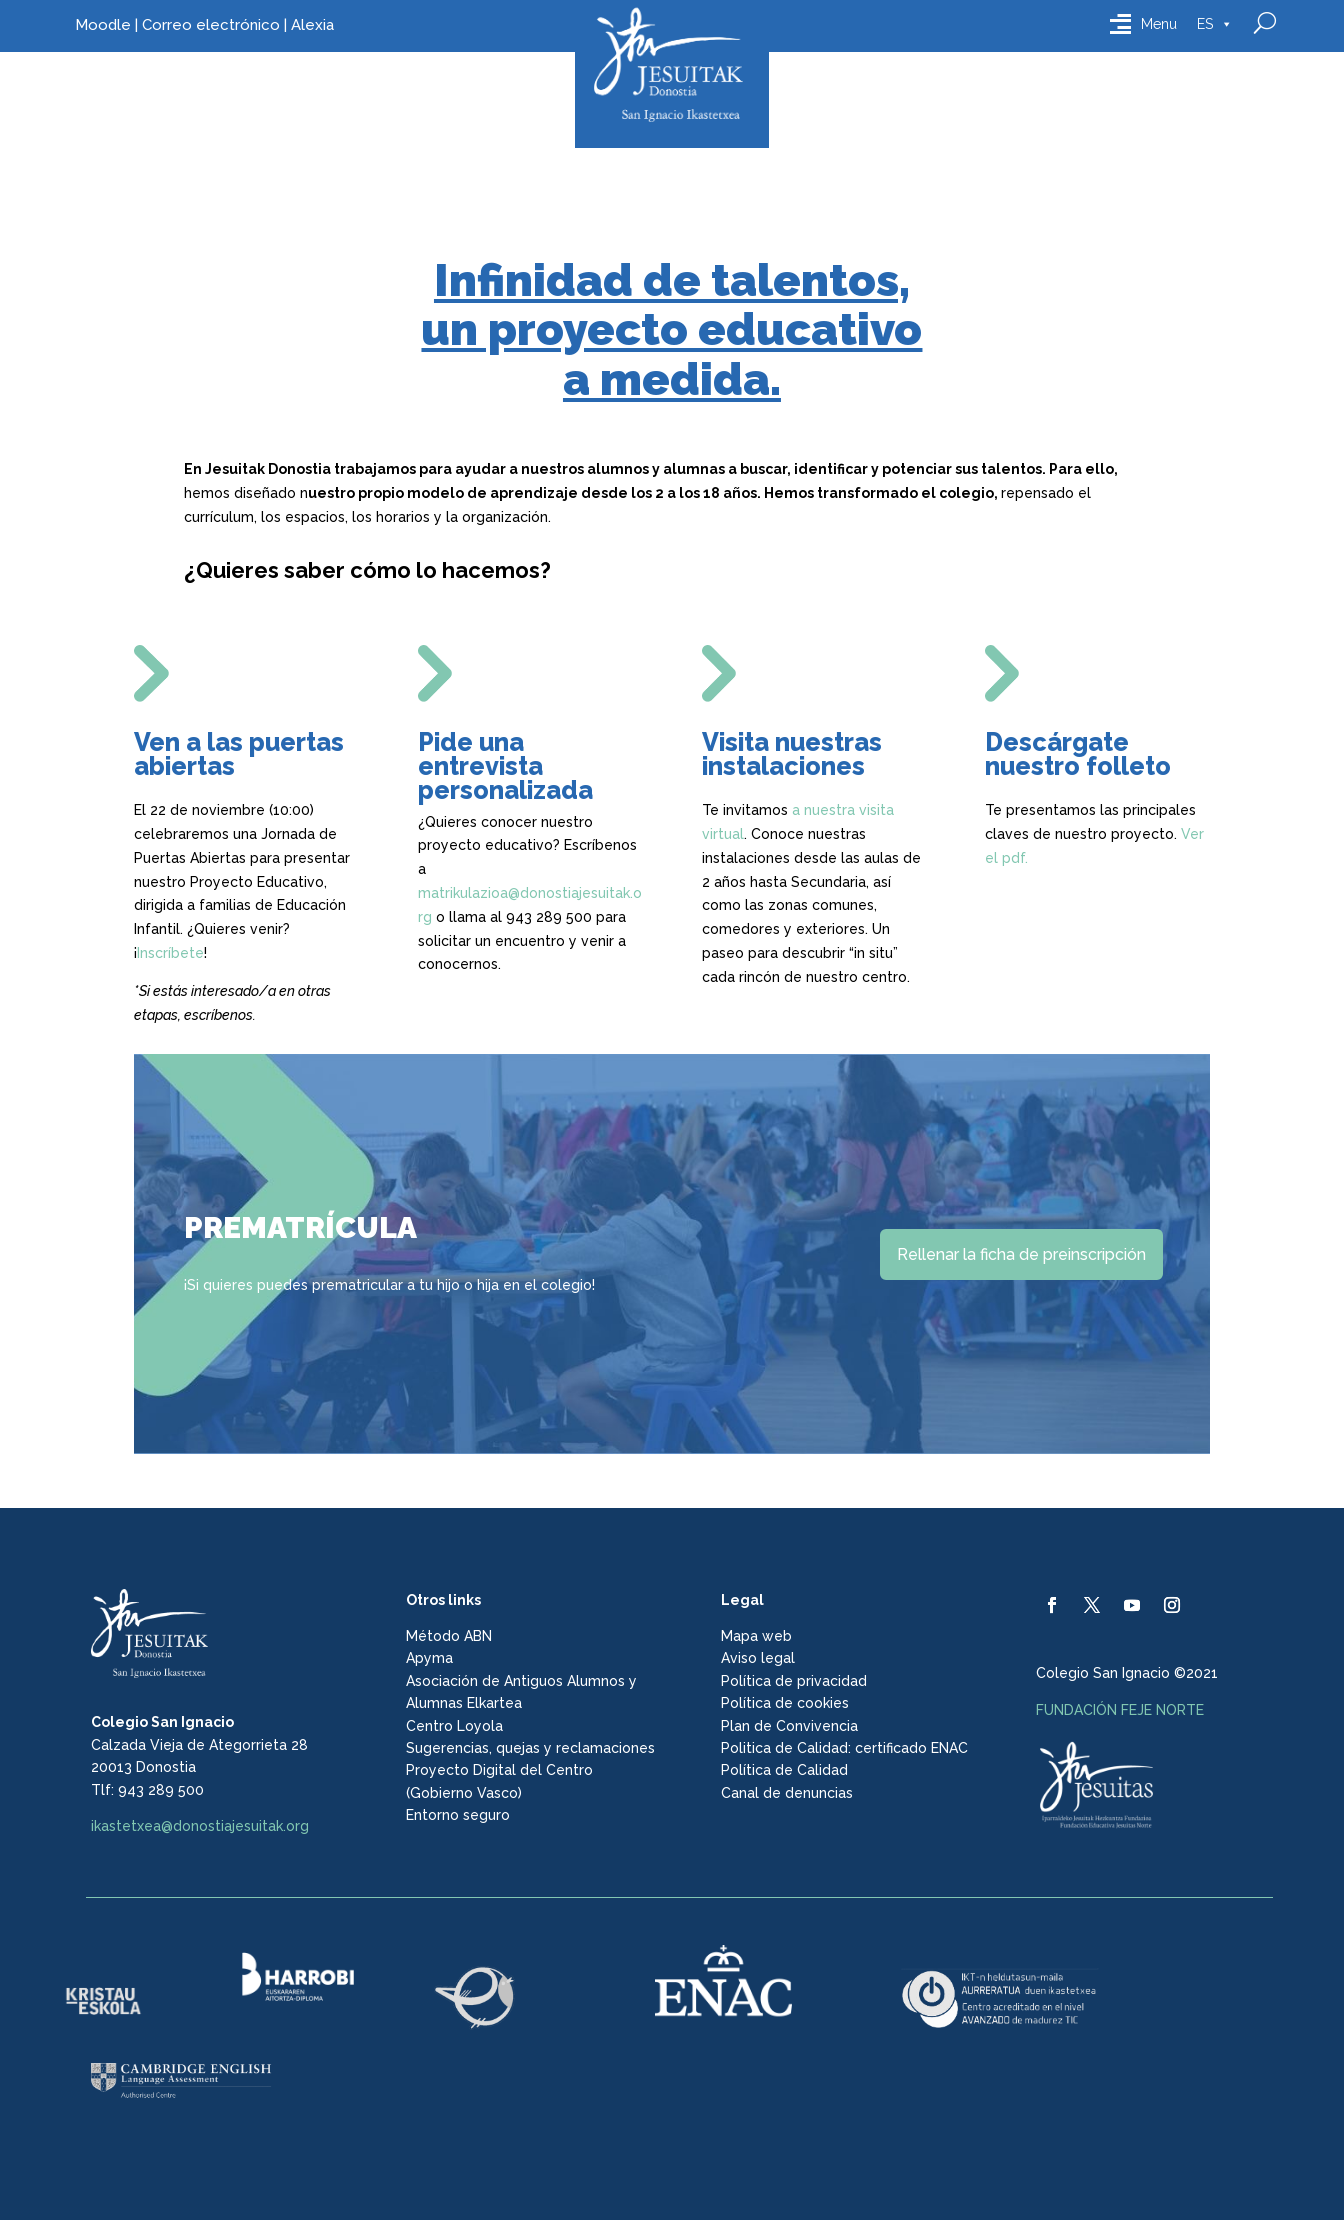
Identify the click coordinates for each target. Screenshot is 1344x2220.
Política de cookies (785, 1703)
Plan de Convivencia (789, 1726)
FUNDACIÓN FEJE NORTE (1120, 1710)
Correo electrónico (211, 25)
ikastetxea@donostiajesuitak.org (200, 1826)
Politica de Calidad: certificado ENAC (844, 1748)
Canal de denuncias (787, 1793)
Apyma (429, 1658)
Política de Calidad (784, 1770)
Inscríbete (170, 953)
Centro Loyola (454, 1726)
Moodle (103, 25)
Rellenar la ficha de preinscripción (1021, 1254)
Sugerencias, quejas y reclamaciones (530, 1748)
